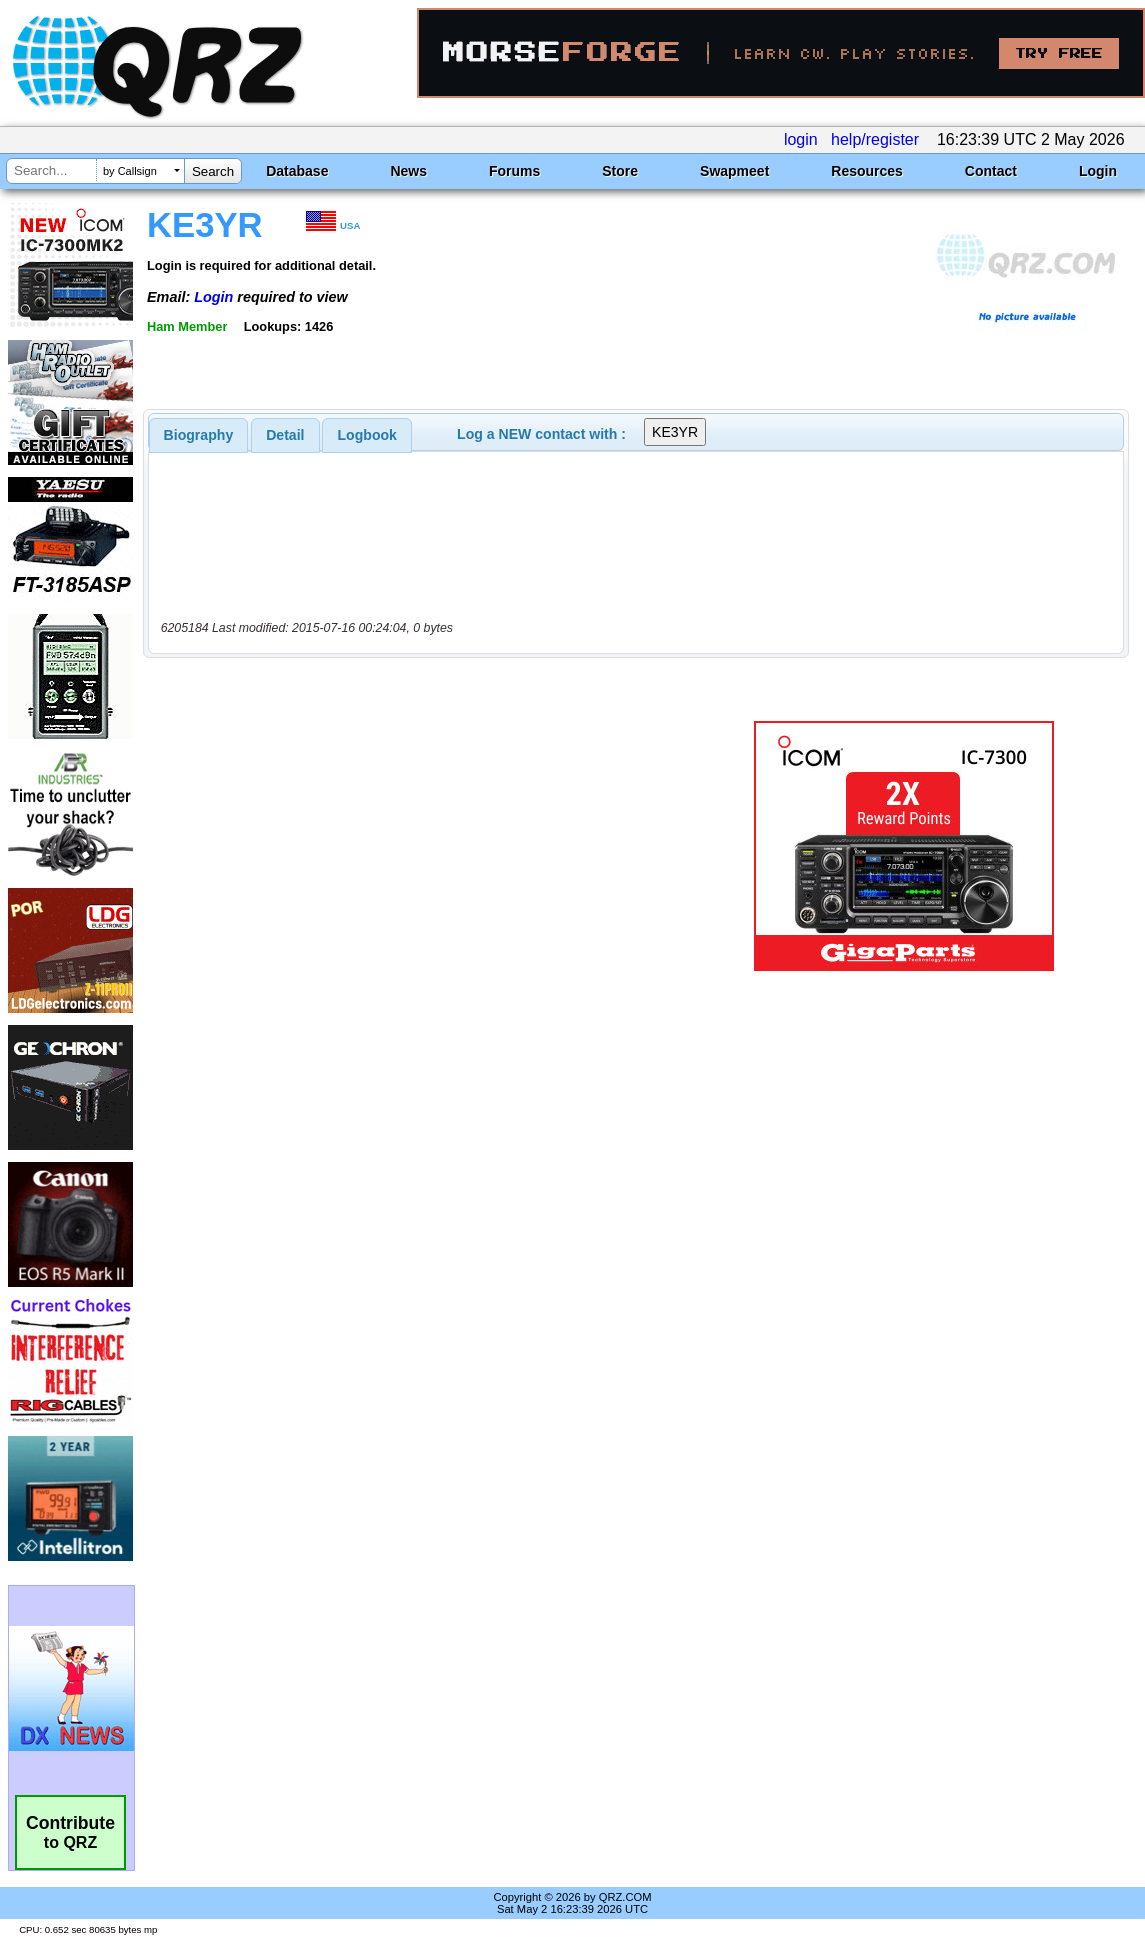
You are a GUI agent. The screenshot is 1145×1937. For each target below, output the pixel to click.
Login (1098, 171)
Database (297, 171)
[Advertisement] (427, 846)
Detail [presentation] (285, 435)
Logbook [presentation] (367, 435)
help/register (875, 139)
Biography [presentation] (199, 435)
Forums (514, 171)
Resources (867, 171)
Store (620, 171)
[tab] (199, 435)
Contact (991, 171)
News (408, 171)
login (801, 139)
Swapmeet (734, 171)
